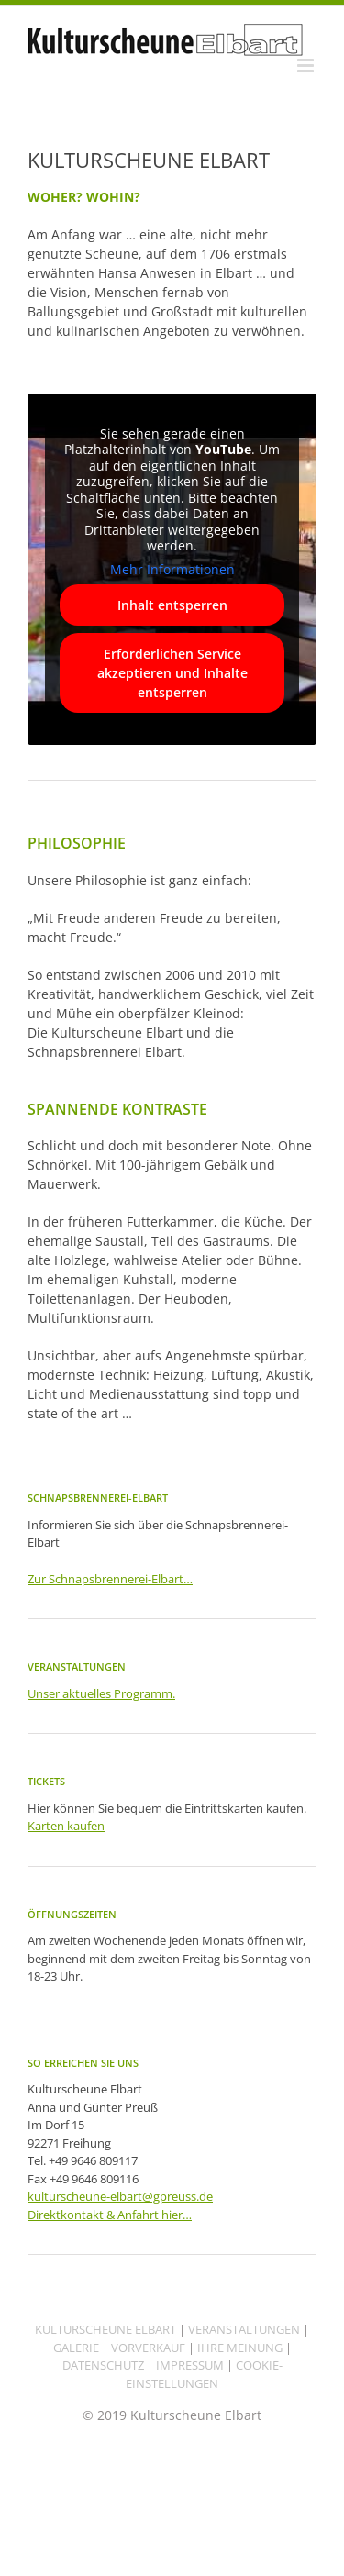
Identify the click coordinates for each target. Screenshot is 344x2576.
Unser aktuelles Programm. (101, 1693)
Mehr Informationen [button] (172, 569)
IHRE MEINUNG (240, 2347)
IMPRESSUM (190, 2365)
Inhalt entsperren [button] (172, 606)
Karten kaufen (66, 1825)
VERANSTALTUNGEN (244, 2329)
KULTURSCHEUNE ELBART (105, 2329)
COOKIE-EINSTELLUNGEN (204, 2374)
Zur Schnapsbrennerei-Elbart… (110, 1579)
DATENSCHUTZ (103, 2365)
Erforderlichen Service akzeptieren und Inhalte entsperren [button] (172, 674)
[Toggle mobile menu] (306, 65)
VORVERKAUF (148, 2347)
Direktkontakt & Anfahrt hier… (110, 2214)
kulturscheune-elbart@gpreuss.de (120, 2196)
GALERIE (76, 2347)
